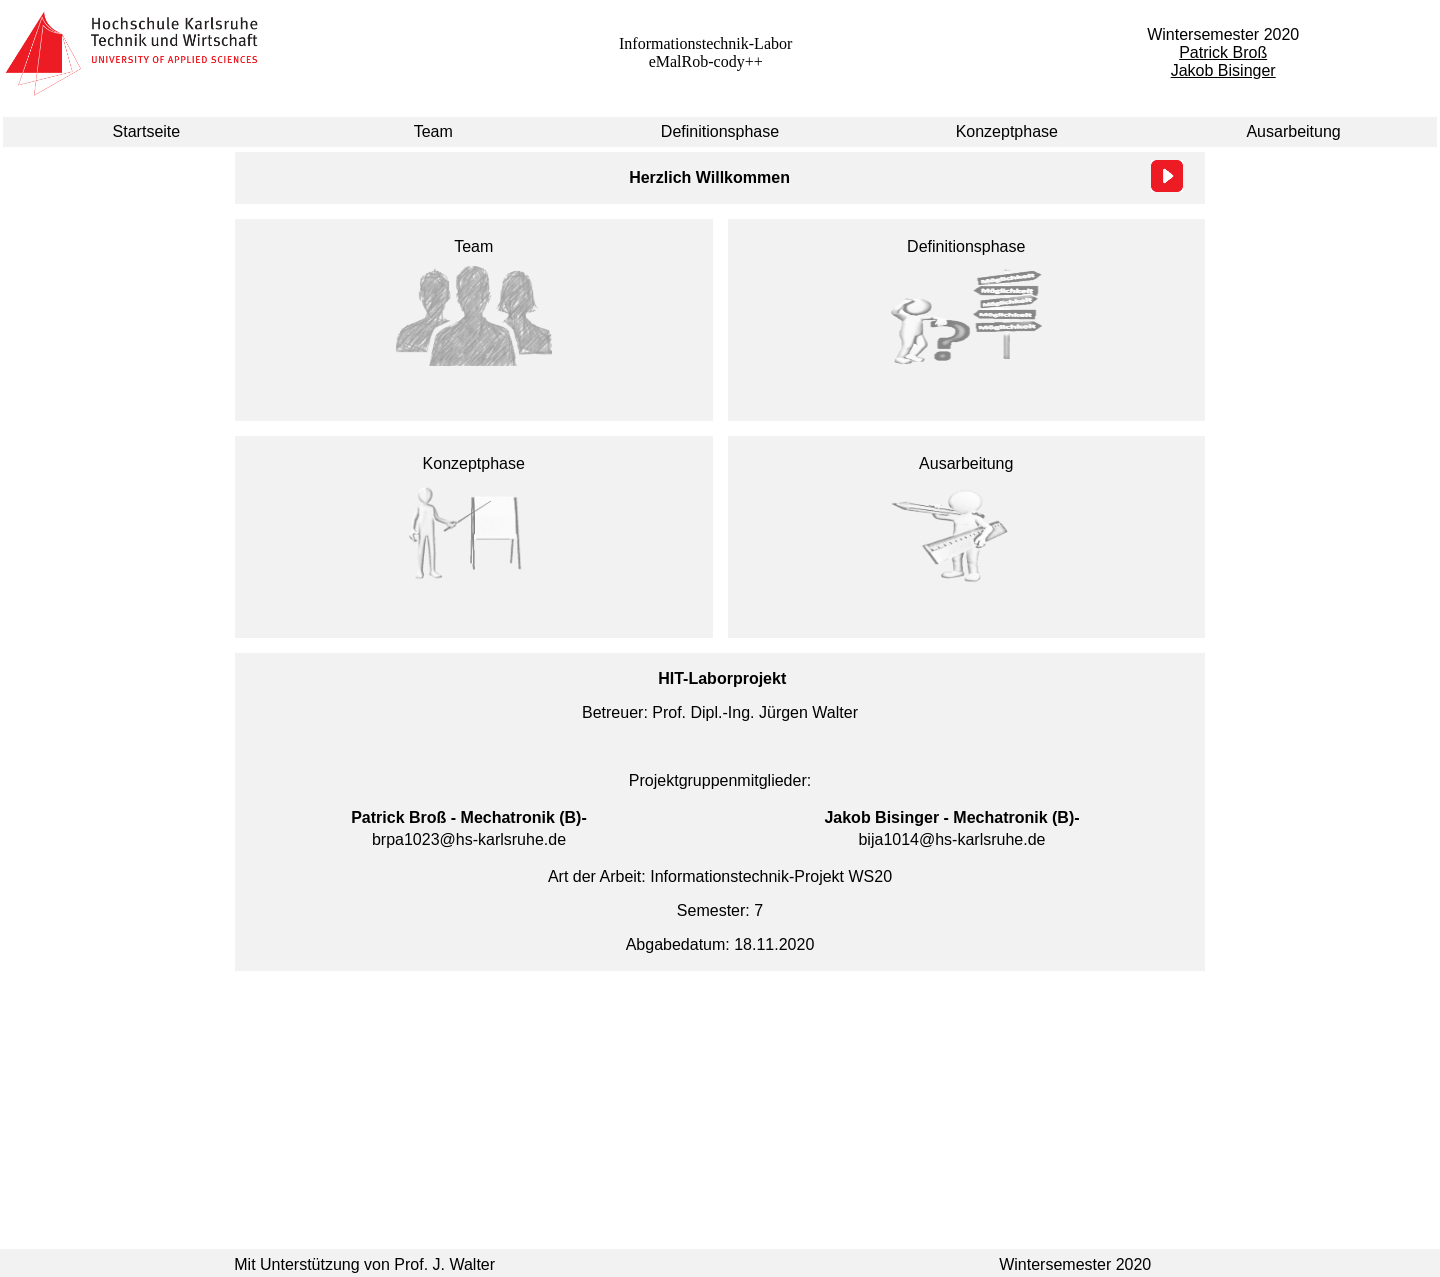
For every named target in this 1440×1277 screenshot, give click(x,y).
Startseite (147, 131)
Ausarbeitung (1293, 131)
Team (433, 131)
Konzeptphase (1007, 131)
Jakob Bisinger (1223, 70)
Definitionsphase (720, 131)
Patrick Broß (1223, 52)
